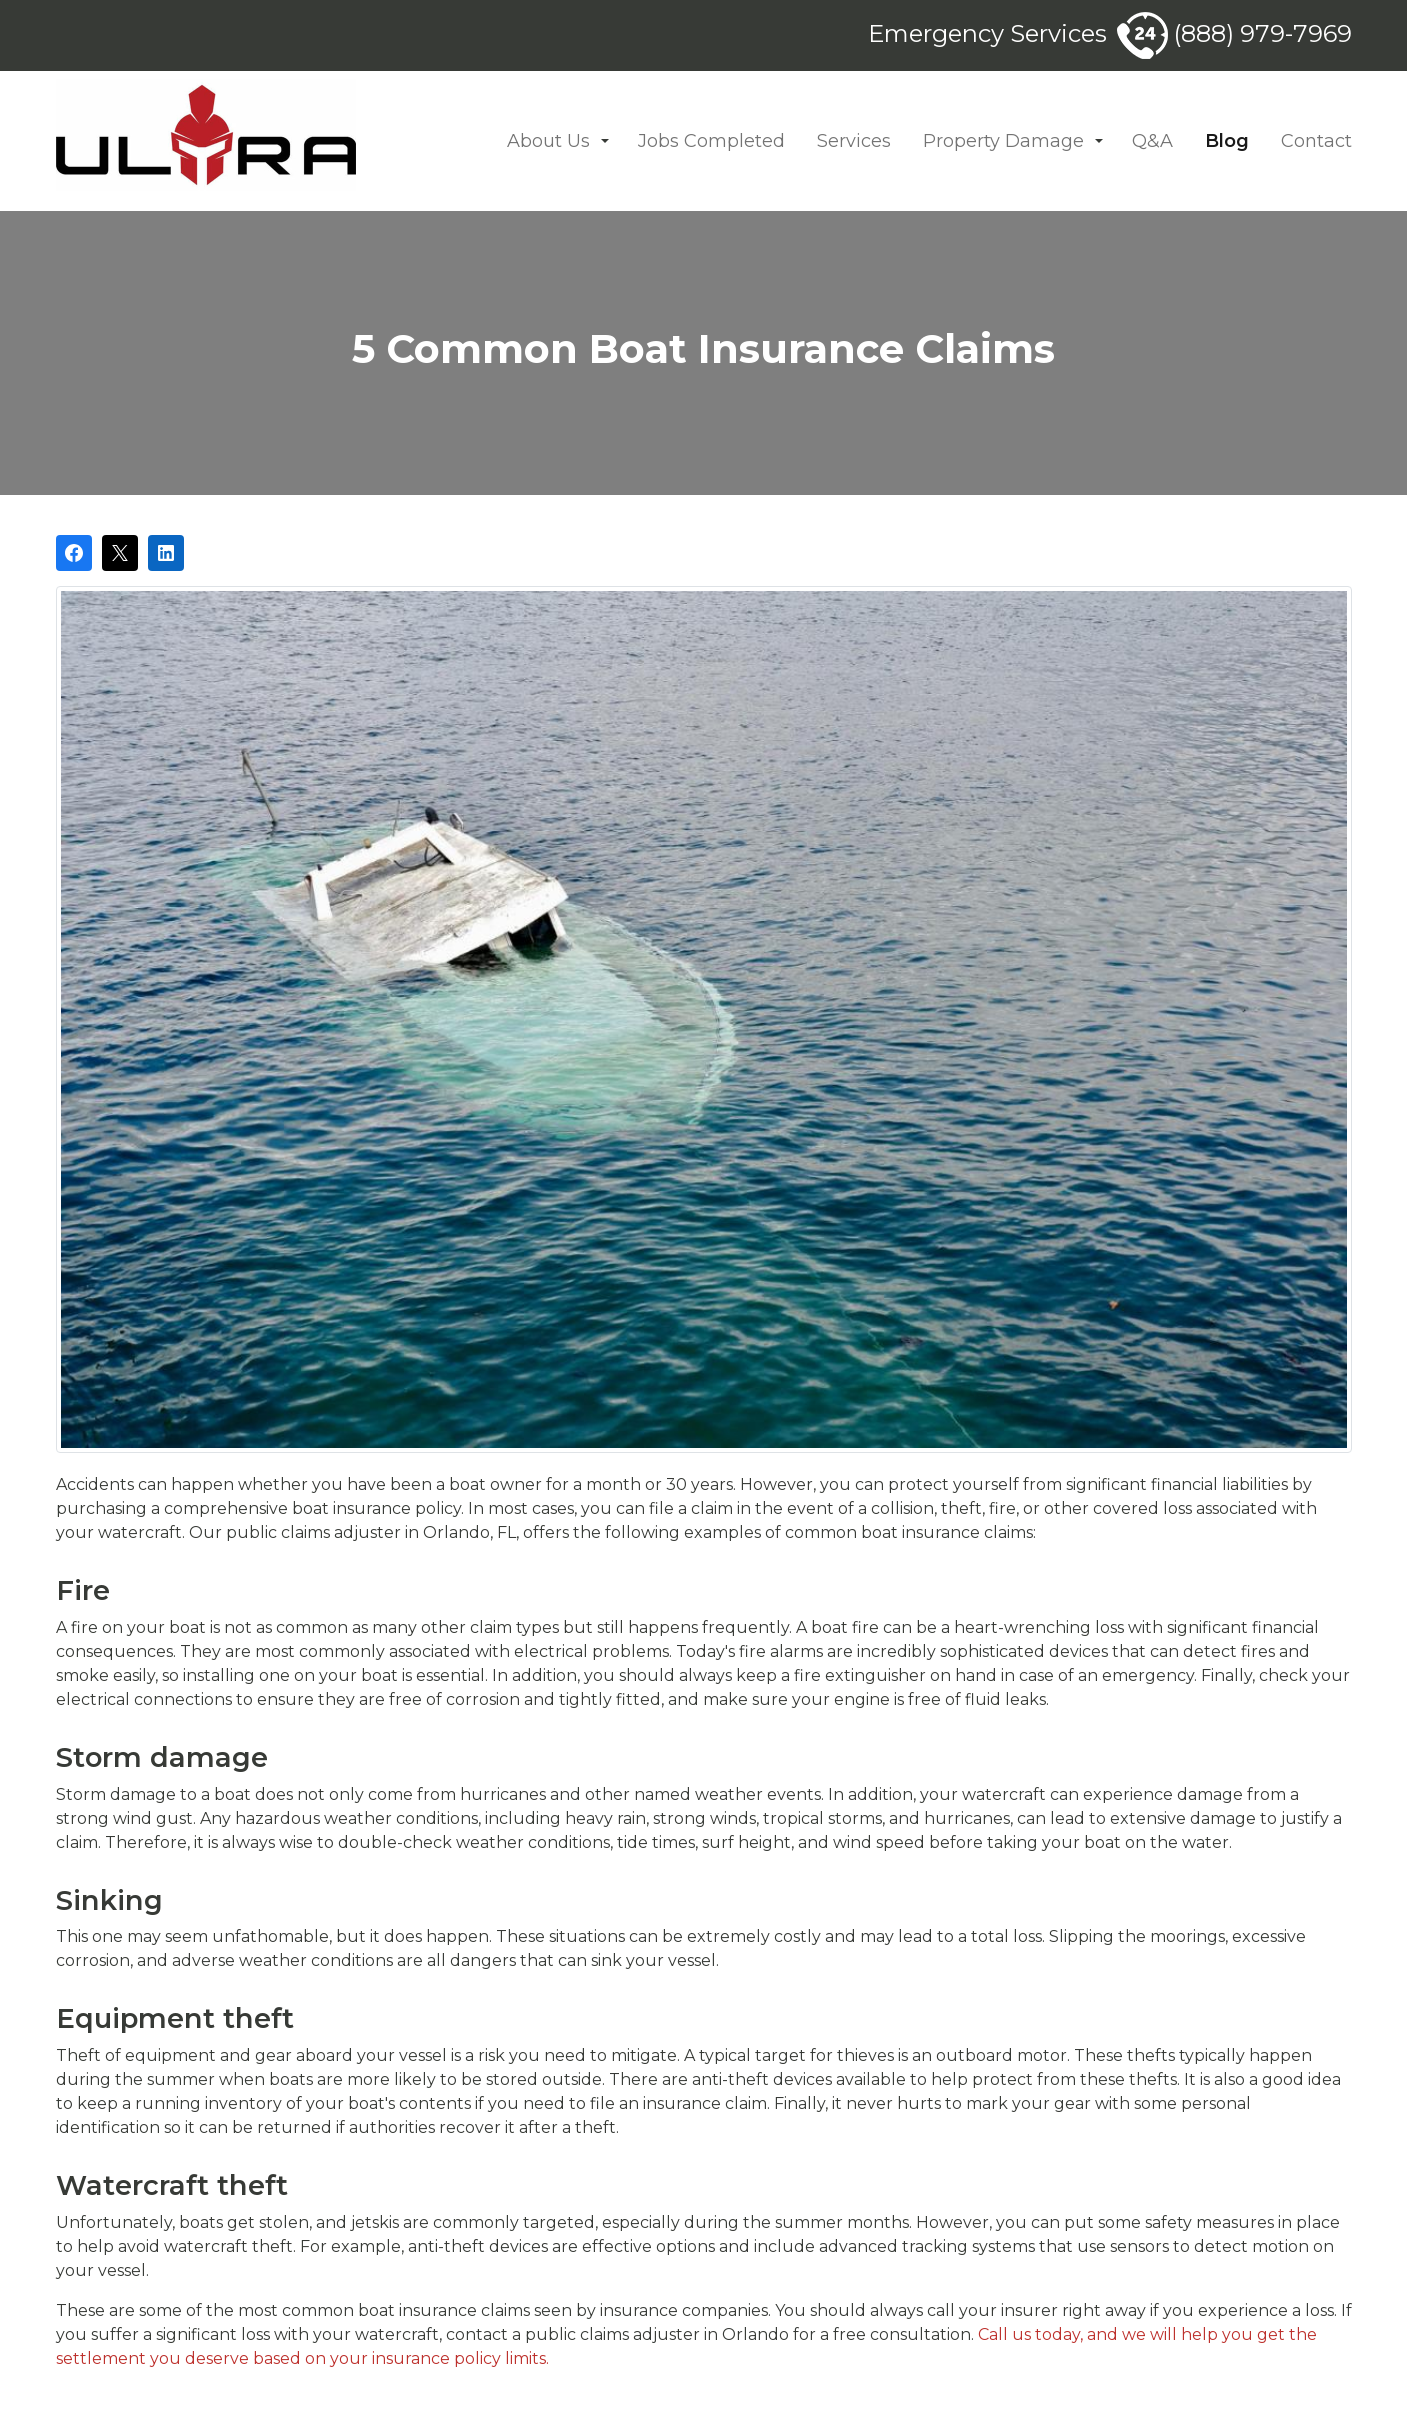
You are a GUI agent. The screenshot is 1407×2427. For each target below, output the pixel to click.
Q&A (1152, 141)
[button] (605, 141)
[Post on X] (120, 553)
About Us (548, 141)
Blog (1227, 141)
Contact (1316, 141)
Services (854, 141)
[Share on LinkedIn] (166, 553)
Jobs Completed (711, 141)
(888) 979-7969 (1234, 33)
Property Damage (1003, 141)
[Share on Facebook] (74, 553)
